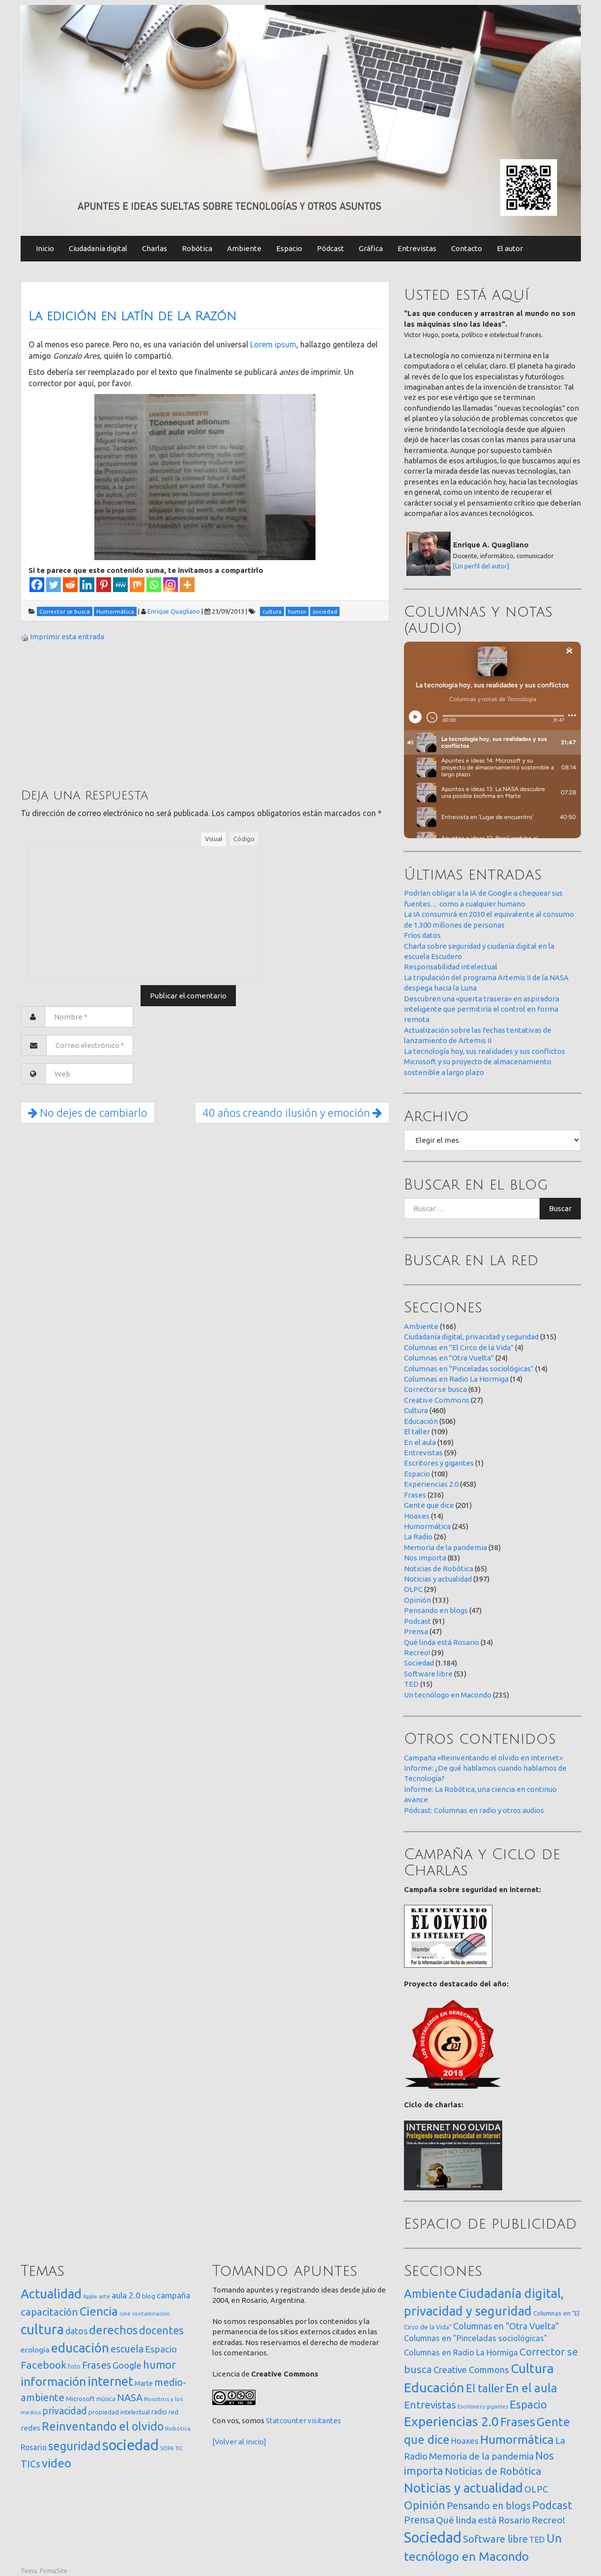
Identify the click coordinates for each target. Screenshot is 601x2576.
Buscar (560, 1208)
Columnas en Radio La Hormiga (456, 1379)
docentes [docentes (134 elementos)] (161, 2330)
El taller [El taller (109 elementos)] (485, 2388)
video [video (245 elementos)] (56, 2463)
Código (244, 838)
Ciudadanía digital (98, 248)
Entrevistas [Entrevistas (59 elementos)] (430, 2404)
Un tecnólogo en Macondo (447, 1695)
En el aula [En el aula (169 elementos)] (531, 2387)
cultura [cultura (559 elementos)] (42, 2329)
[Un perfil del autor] (481, 566)
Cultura (416, 1410)
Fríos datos (422, 935)
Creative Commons (436, 1400)
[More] (187, 584)
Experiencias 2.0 (431, 1484)
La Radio (418, 1536)
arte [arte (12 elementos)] (104, 2296)
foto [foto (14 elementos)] (74, 2366)
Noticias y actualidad (438, 1579)
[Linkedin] (87, 584)
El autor (510, 248)
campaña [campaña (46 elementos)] (173, 2295)
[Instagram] (170, 584)
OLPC (413, 1589)
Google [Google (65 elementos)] (127, 2365)
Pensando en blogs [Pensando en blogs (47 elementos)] (489, 2505)
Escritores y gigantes (439, 1463)
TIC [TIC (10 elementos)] (179, 2448)
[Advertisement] (94, 713)
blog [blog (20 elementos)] (148, 2296)
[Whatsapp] (153, 584)
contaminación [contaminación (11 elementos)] (151, 2314)
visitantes (324, 2420)
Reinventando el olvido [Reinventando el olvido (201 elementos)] (103, 2426)
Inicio (45, 248)
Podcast (417, 1621)
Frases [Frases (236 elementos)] (517, 2422)
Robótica (197, 248)
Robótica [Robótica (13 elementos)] (178, 2428)
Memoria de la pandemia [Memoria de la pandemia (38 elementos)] (481, 2456)
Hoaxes (416, 1516)
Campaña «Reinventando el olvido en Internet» (483, 1758)
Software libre (428, 1674)
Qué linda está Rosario (441, 1642)
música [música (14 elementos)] (105, 2399)
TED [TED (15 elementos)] (537, 2539)
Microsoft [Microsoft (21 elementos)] (80, 2399)
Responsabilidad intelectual (450, 966)
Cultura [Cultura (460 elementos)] (532, 2368)
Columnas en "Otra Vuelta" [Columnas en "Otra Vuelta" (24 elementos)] (506, 2326)
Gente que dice (429, 1505)
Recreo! (417, 1652)
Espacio (289, 248)
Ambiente (244, 248)
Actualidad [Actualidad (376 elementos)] (51, 2294)
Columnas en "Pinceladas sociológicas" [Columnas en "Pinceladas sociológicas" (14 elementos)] (475, 2338)
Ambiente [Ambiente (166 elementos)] (430, 2293)
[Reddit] (70, 584)
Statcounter (286, 2420)
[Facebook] (36, 584)
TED (411, 1684)
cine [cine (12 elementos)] (125, 2313)
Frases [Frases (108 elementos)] (96, 2365)
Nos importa (425, 1558)
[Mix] (137, 584)
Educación (421, 1421)
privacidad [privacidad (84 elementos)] (64, 2411)
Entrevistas (417, 248)
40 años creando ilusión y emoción (292, 1112)
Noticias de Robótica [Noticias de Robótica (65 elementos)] (493, 2471)
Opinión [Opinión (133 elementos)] (424, 2505)
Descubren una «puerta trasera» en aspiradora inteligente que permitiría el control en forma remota (481, 1009)
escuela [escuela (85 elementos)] (127, 2349)
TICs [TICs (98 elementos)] (30, 2463)
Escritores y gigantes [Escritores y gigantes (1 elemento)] (483, 2406)
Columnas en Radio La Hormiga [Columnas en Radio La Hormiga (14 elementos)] (461, 2352)
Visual (213, 838)
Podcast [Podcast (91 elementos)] (552, 2505)
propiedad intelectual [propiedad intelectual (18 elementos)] (119, 2411)
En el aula (420, 1442)
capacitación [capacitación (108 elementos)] (49, 2312)
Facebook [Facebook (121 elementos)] (43, 2365)
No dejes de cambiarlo (87, 1112)
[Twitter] (53, 584)
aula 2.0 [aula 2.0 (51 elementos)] (126, 2295)
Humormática (427, 1526)
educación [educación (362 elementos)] (80, 2348)
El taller (417, 1431)
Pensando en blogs (436, 1610)
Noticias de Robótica (438, 1568)
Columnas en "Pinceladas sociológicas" (469, 1368)
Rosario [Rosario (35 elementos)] (34, 2447)
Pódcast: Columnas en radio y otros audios (474, 1810)
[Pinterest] (103, 584)
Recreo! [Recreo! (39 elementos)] (548, 2520)
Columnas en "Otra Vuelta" (449, 1358)
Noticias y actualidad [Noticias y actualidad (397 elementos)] (463, 2488)
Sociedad (419, 1663)
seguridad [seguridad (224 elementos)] (74, 2445)
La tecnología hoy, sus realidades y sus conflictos (484, 1051)
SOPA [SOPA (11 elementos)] (166, 2448)
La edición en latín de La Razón (132, 316)
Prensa (416, 1631)
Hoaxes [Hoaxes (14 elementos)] (465, 2440)
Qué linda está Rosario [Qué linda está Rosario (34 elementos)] (483, 2520)
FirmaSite (53, 2570)
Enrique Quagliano (173, 611)
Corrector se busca (435, 1389)
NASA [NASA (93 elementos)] (130, 2397)
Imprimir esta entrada (67, 636)
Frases (415, 1495)
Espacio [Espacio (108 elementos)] (528, 2404)
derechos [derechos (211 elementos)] (113, 2329)
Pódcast (330, 248)
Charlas (154, 248)
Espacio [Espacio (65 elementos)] (161, 2349)
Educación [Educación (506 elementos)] (434, 2387)
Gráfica (371, 248)
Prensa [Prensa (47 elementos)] (419, 2519)
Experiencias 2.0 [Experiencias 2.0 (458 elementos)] (451, 2421)
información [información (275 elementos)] (53, 2381)
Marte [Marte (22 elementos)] (144, 2383)
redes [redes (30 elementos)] (30, 2428)
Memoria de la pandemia (445, 1547)
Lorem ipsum (273, 344)
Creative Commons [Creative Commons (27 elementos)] (471, 2370)
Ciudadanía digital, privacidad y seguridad (471, 1336)
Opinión (417, 1600)
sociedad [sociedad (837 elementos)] (130, 2445)
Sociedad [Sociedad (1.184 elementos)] (432, 2537)
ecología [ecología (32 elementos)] (35, 2350)
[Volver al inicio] (239, 2441)
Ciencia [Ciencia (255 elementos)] (99, 2311)
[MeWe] (120, 584)
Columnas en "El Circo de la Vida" (459, 1347)
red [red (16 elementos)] (173, 2411)
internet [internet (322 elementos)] (110, 2381)
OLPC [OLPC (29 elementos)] (536, 2489)
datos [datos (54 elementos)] (76, 2331)
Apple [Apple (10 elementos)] (90, 2296)
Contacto (466, 248)
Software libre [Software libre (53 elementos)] (495, 2539)
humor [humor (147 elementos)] (159, 2365)
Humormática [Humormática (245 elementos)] (517, 2439)
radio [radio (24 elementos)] (159, 2412)
